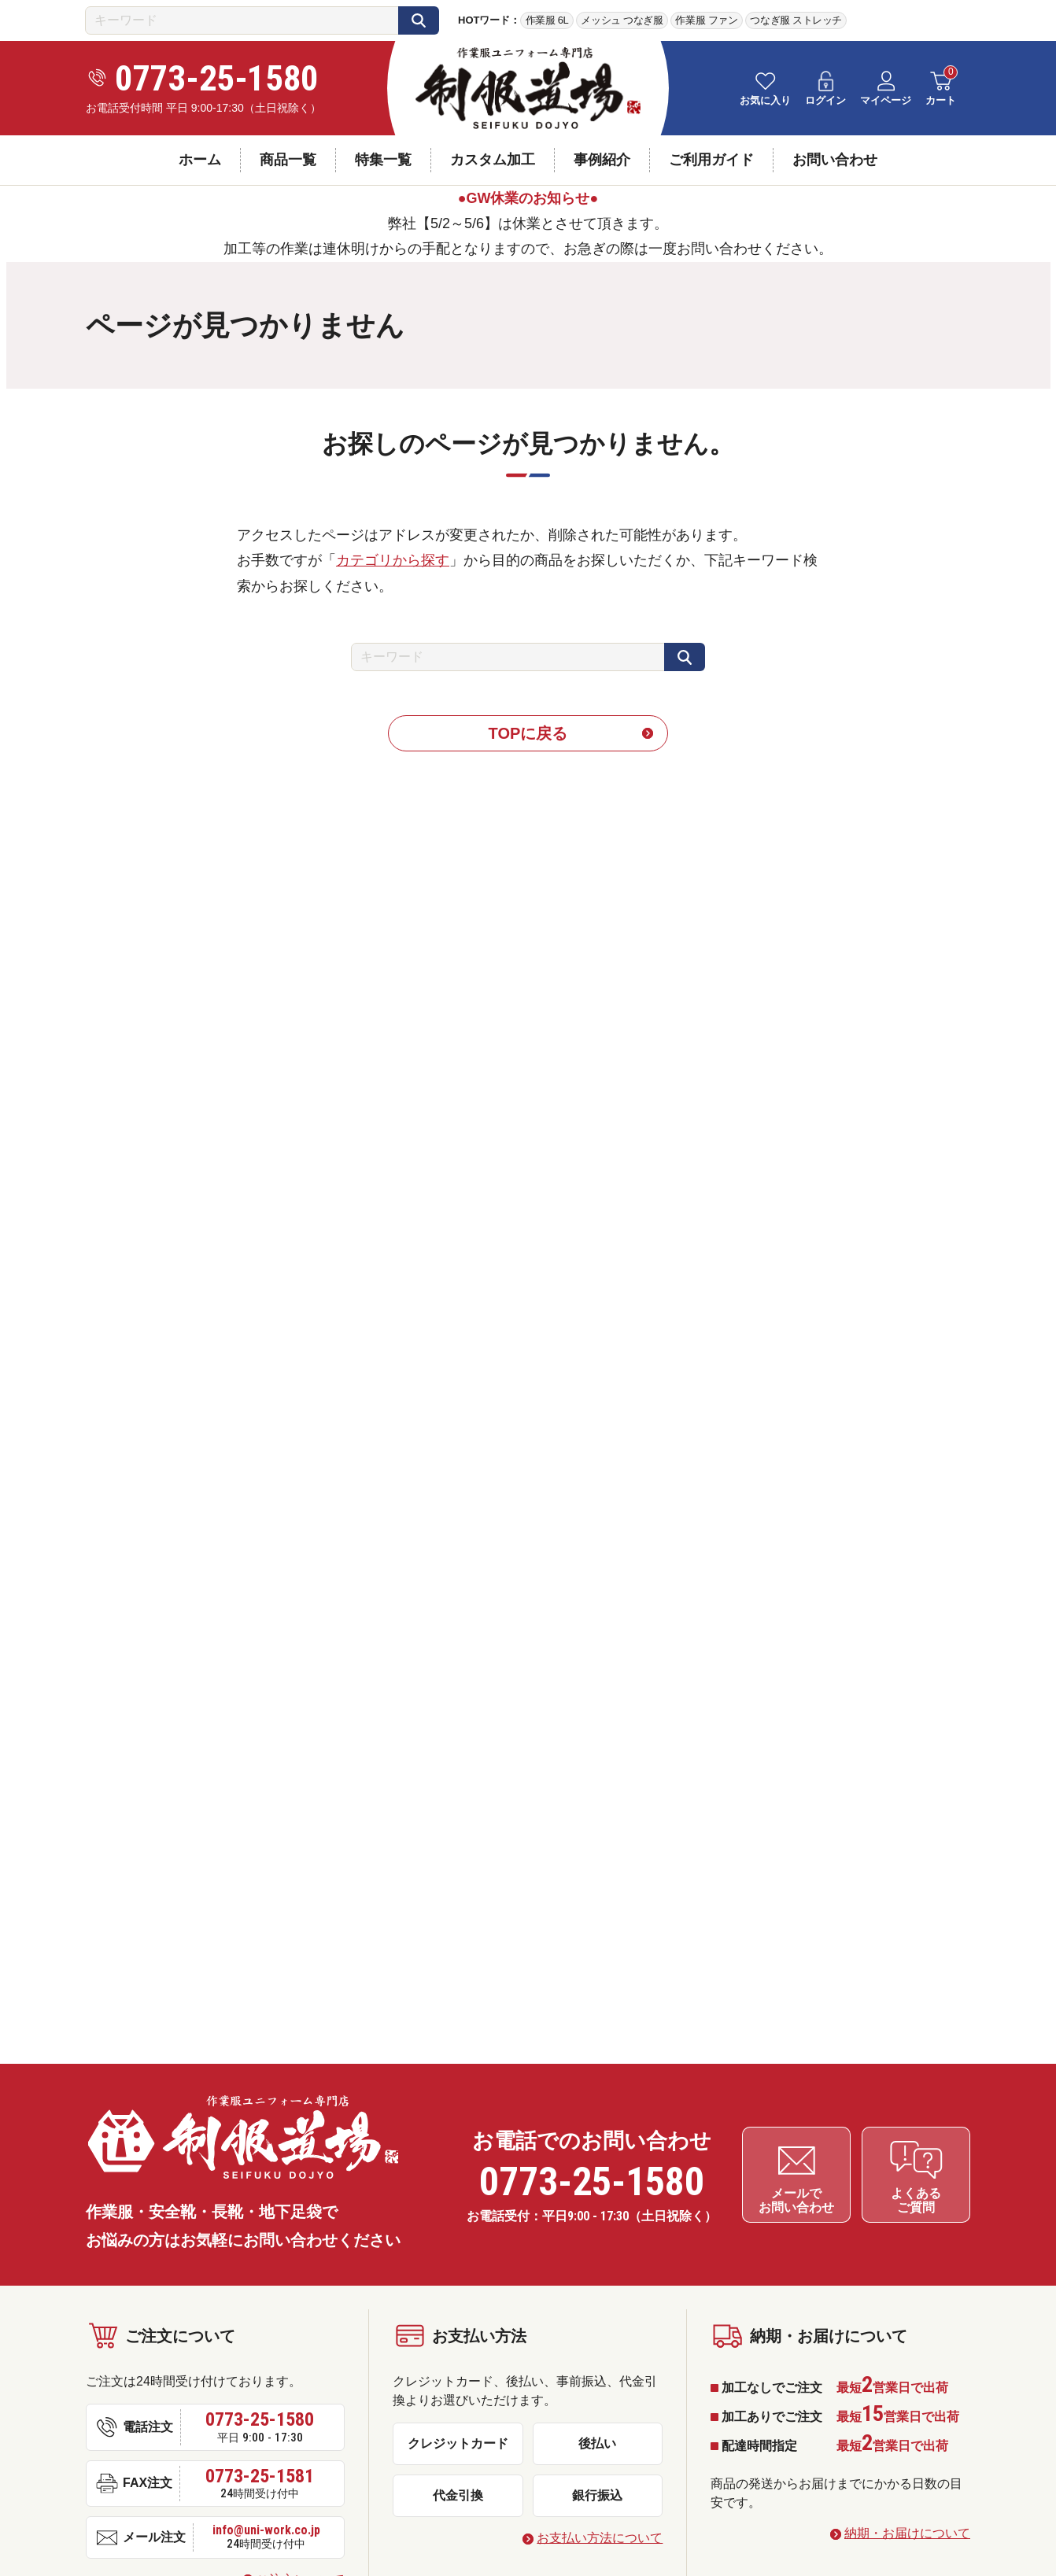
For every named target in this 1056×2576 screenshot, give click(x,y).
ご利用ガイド (711, 160)
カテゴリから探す (392, 560)
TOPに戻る (528, 733)
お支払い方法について (600, 2534)
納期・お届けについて (907, 2530)
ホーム (200, 160)
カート (940, 100)
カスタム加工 (492, 160)
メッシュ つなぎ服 (622, 20)
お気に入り (765, 100)
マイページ (885, 100)
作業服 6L (547, 20)
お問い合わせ (834, 160)
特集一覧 (383, 160)
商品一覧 (288, 160)
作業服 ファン (706, 20)
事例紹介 (602, 160)
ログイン (825, 100)
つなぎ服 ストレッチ (796, 20)
